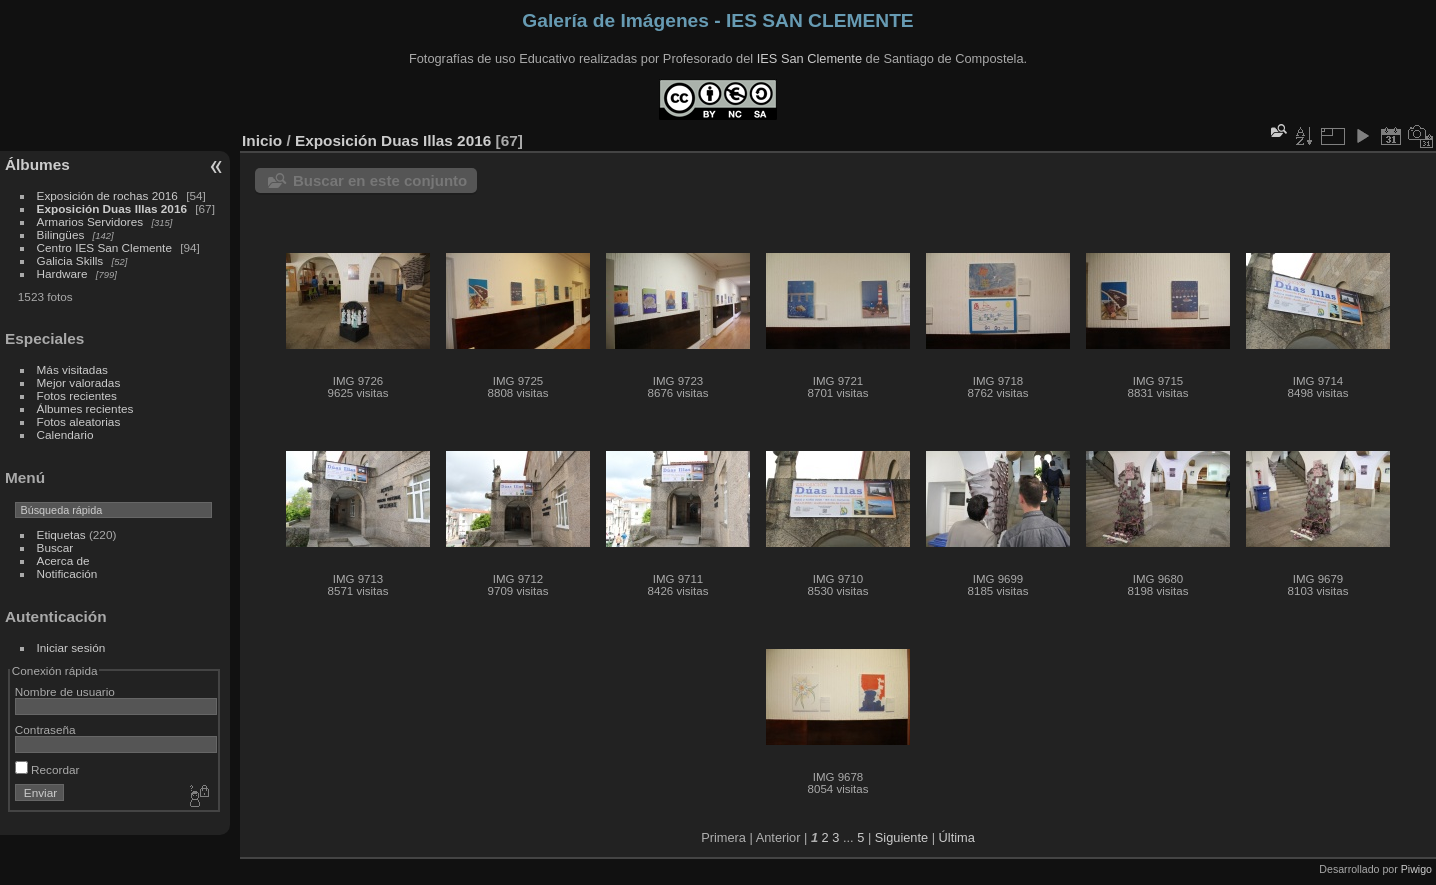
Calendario (65, 434)
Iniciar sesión (71, 647)
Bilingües (61, 234)
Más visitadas (72, 369)
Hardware (62, 273)
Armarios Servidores (90, 221)
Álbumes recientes (85, 408)
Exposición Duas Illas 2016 (112, 208)
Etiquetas (61, 534)
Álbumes (37, 164)
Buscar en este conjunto (380, 180)
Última (957, 837)
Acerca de (63, 560)
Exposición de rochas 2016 (107, 195)
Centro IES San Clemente (104, 247)
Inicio (262, 140)
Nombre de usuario (65, 691)
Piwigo (1416, 869)
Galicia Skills (70, 260)
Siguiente (901, 837)
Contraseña (45, 729)
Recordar (47, 769)
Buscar (55, 547)
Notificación (67, 573)
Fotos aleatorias (79, 421)
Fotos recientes (77, 395)
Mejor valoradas (79, 382)
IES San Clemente (809, 58)
